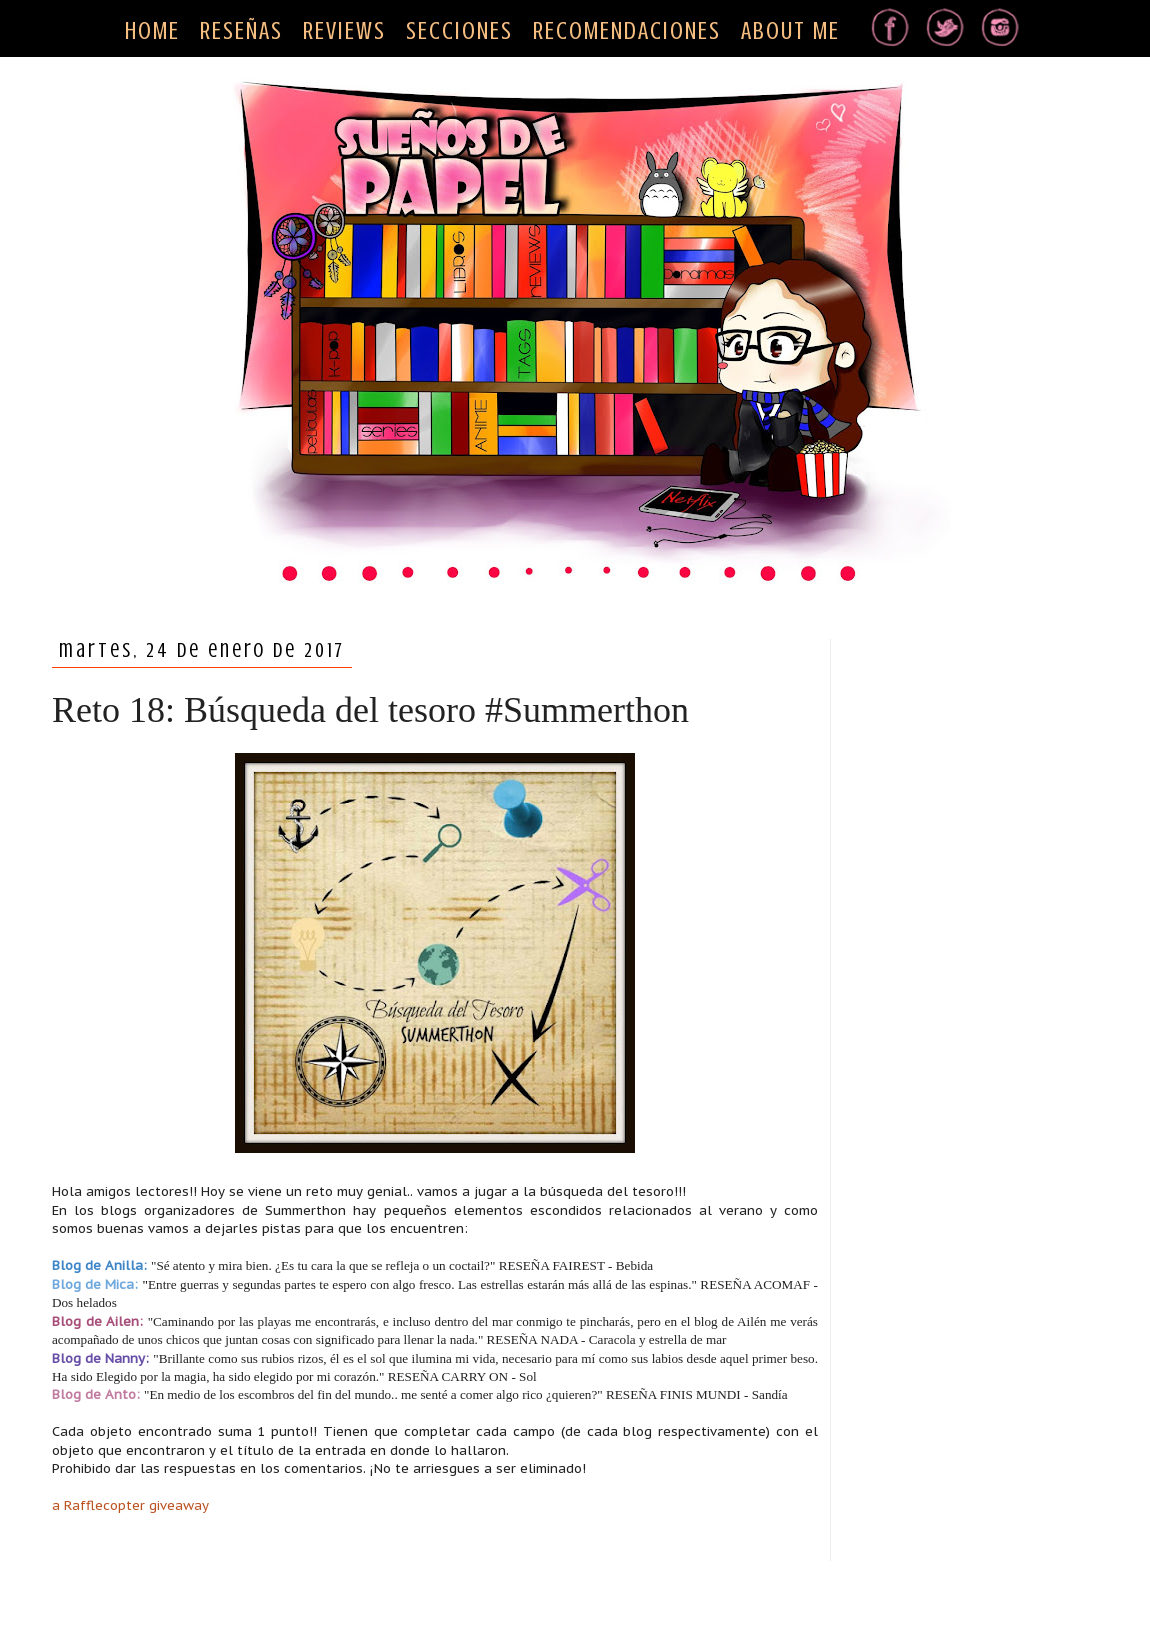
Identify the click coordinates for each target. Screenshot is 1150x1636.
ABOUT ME (790, 31)
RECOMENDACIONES (627, 31)
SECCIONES (459, 31)
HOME (152, 31)
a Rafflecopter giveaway (130, 1505)
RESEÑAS (241, 31)
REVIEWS (344, 31)
